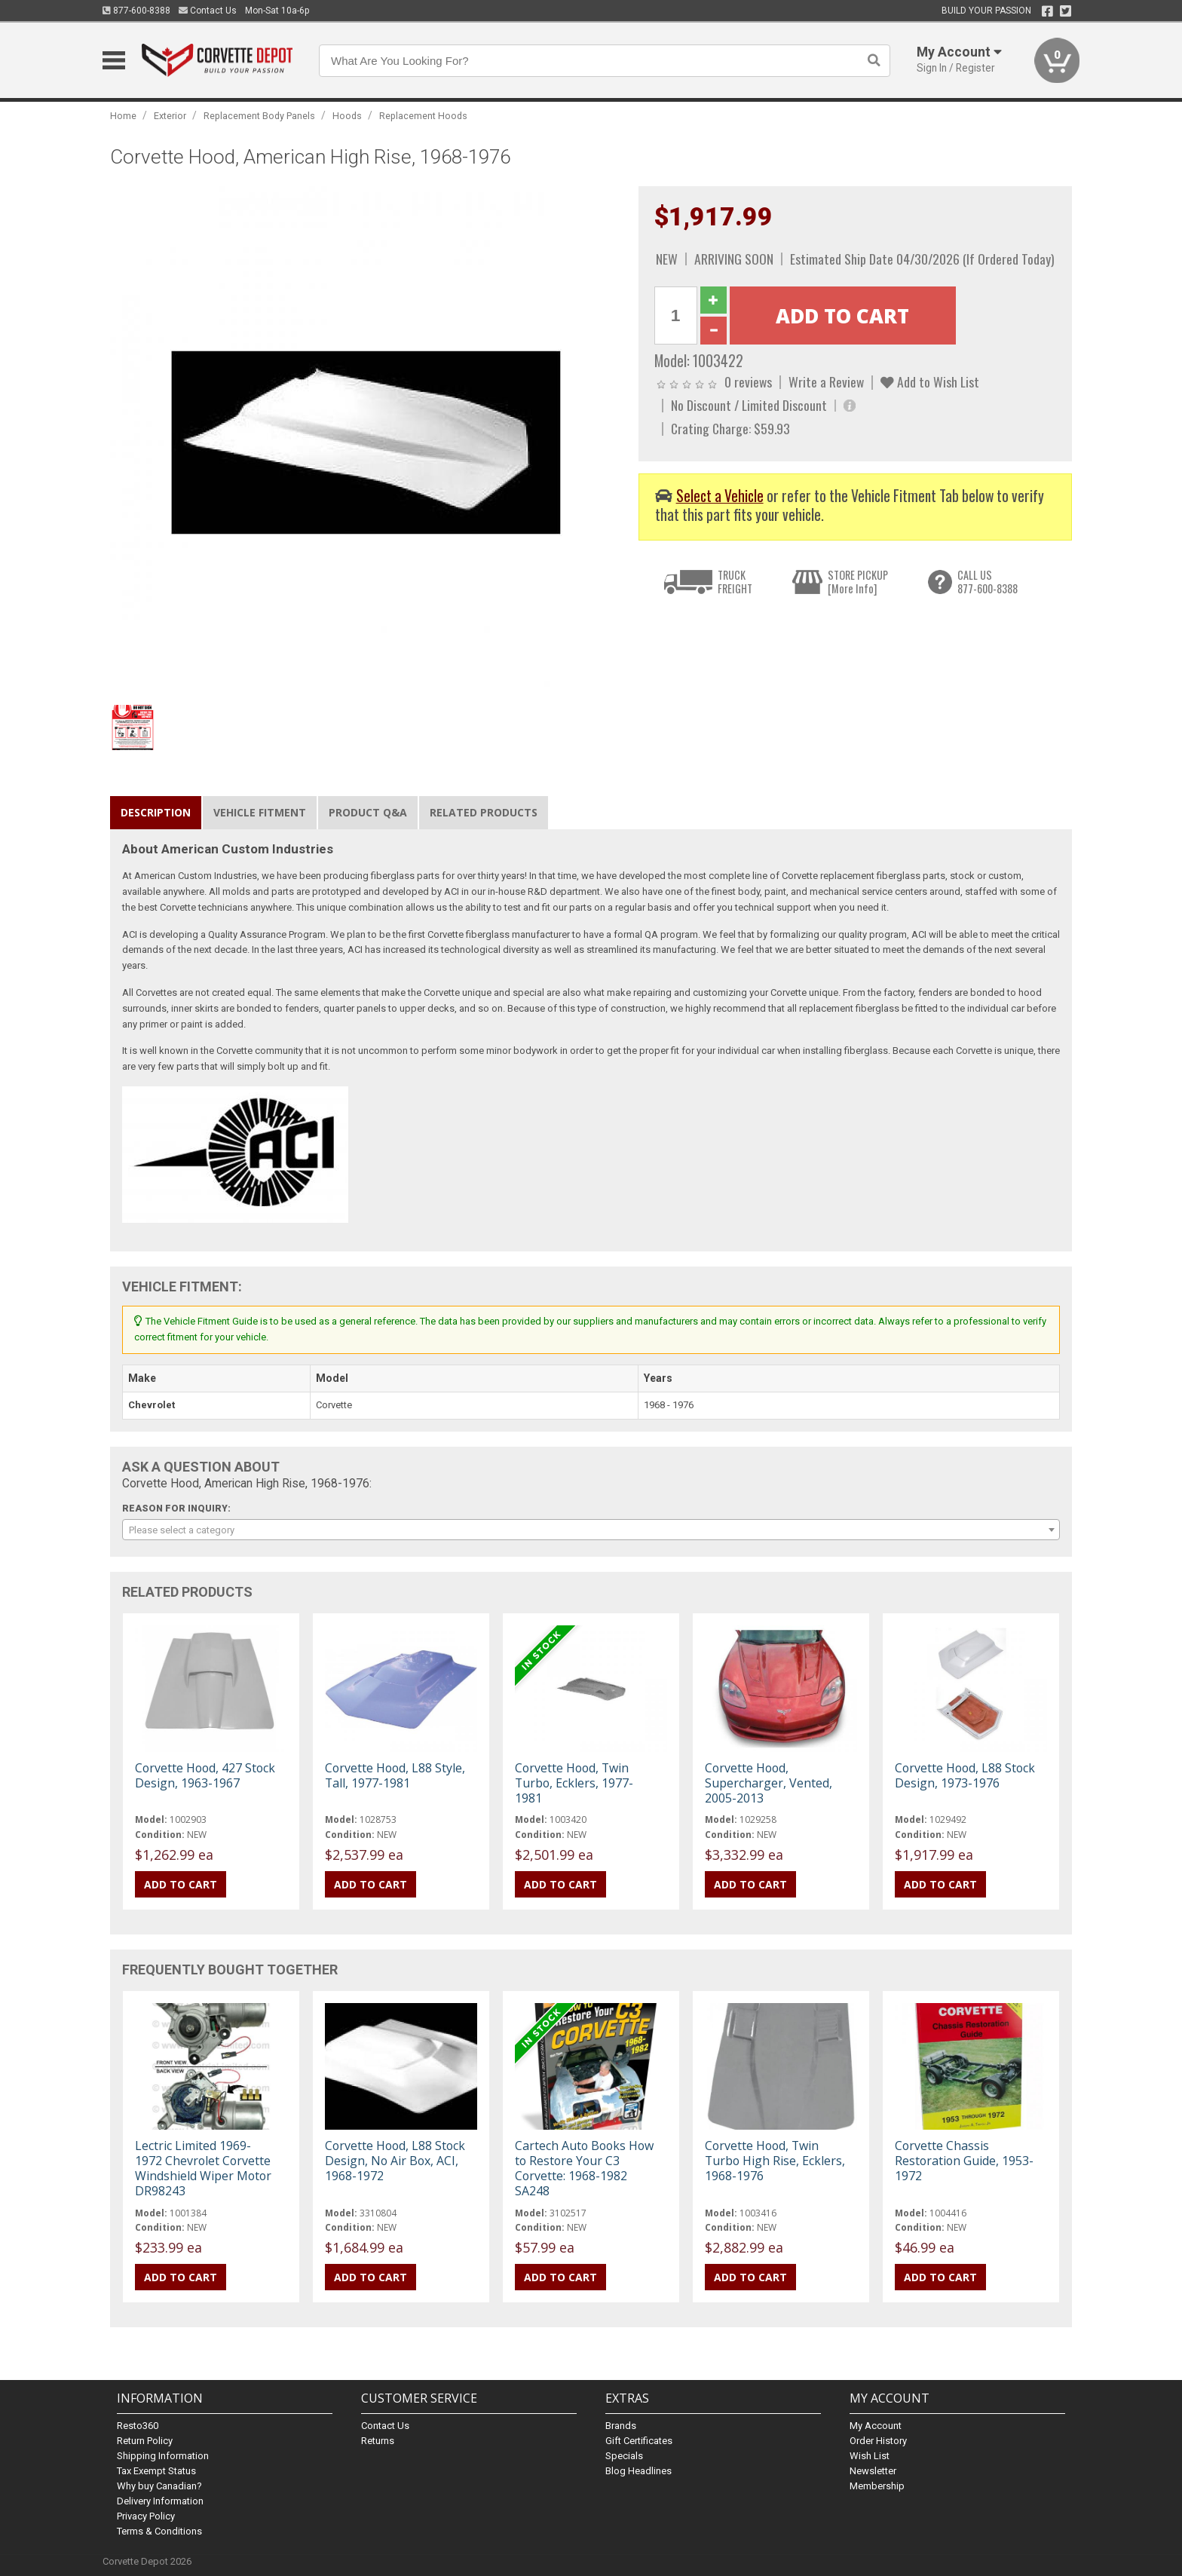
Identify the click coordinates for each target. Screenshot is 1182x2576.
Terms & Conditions (159, 2531)
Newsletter (873, 2470)
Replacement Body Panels (259, 115)
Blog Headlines (638, 2470)
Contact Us (208, 10)
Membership (877, 2486)
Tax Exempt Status (156, 2470)
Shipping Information (163, 2455)
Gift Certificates (638, 2440)
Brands (620, 2425)
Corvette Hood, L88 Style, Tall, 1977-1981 (395, 1775)
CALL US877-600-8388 (987, 581)
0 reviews (748, 381)
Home (123, 115)
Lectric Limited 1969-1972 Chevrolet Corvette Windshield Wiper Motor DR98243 (203, 2168)
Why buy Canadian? (159, 2486)
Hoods (347, 115)
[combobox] (591, 1529)
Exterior (170, 115)
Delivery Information (160, 2501)
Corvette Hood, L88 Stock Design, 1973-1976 (965, 1775)
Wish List (870, 2455)
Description (156, 812)
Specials (624, 2455)
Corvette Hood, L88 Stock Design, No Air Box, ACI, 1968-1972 (395, 2160)
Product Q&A (368, 812)
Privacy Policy (146, 2516)
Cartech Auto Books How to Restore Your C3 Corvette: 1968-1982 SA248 (584, 2168)
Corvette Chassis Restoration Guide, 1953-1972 (964, 2160)
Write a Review (826, 381)
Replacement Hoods (423, 115)
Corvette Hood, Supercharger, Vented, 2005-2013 (768, 1783)
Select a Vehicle (720, 496)
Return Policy (145, 2440)
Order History (878, 2440)
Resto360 (137, 2425)
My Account (876, 2425)
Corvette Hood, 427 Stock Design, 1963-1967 (205, 1775)
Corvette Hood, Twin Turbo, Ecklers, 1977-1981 (574, 1783)
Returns (377, 2440)
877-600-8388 (136, 10)
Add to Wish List (929, 381)
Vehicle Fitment (259, 812)
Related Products (483, 812)
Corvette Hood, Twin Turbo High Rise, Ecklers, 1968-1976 (775, 2160)
